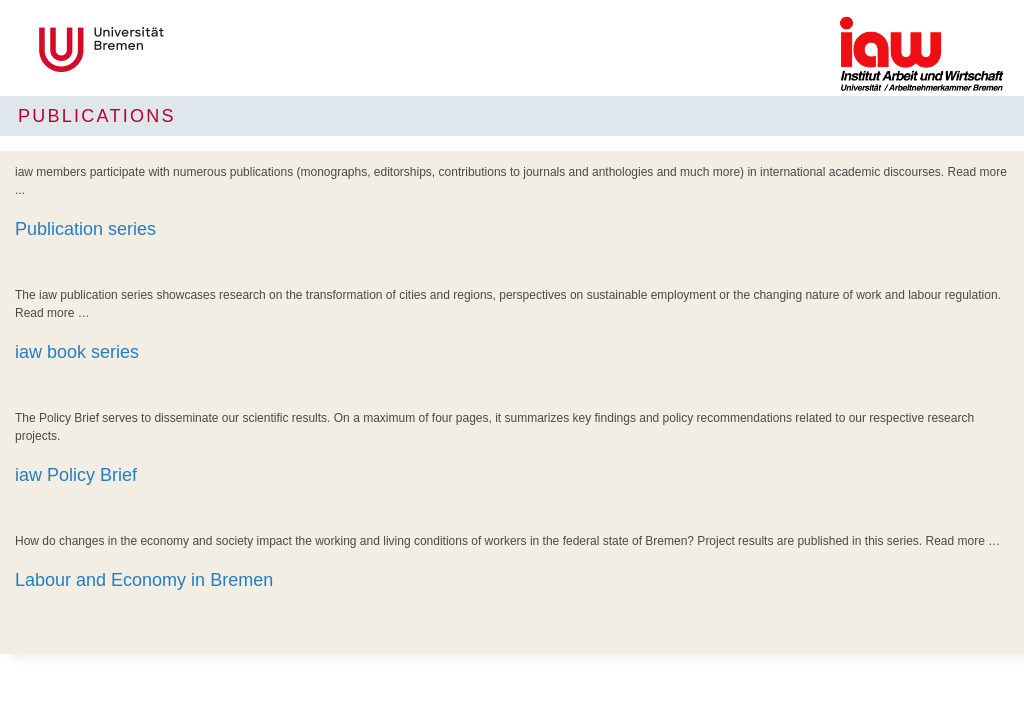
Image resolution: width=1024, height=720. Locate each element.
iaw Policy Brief (76, 475)
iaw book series (77, 352)
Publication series (85, 229)
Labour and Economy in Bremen (144, 580)
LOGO (168, 49)
